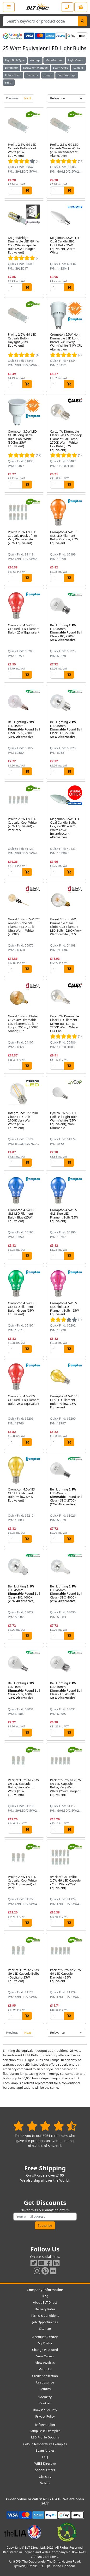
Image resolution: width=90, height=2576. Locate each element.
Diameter (32, 75)
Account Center (45, 2337)
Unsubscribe (45, 2382)
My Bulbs (45, 2369)
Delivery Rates (45, 2309)
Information (45, 2424)
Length (47, 75)
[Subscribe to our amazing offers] (45, 2216)
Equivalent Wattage (35, 67)
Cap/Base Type (67, 75)
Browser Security (45, 2410)
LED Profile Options (45, 2437)
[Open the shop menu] (9, 7)
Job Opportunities (45, 2322)
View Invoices (45, 2362)
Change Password (45, 2349)
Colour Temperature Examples (45, 2444)
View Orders (45, 2356)
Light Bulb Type (14, 60)
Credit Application (45, 2376)
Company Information (45, 2289)
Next (27, 98)
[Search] (82, 21)
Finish (8, 82)
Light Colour (76, 60)
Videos (45, 2483)
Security (45, 2397)
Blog (45, 2296)
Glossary (45, 2476)
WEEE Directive (45, 2463)
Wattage (35, 60)
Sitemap (45, 2328)
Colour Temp (13, 75)
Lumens (78, 67)
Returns (45, 2389)
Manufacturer (54, 60)
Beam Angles (45, 2450)
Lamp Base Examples (45, 2431)
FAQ (45, 2457)
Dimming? (11, 67)
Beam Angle (60, 67)
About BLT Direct (45, 2302)
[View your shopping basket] (80, 7)
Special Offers (45, 2470)
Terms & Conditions (45, 2315)
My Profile (45, 2343)
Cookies (45, 2403)
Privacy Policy (45, 2416)
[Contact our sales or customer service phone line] (67, 7)
